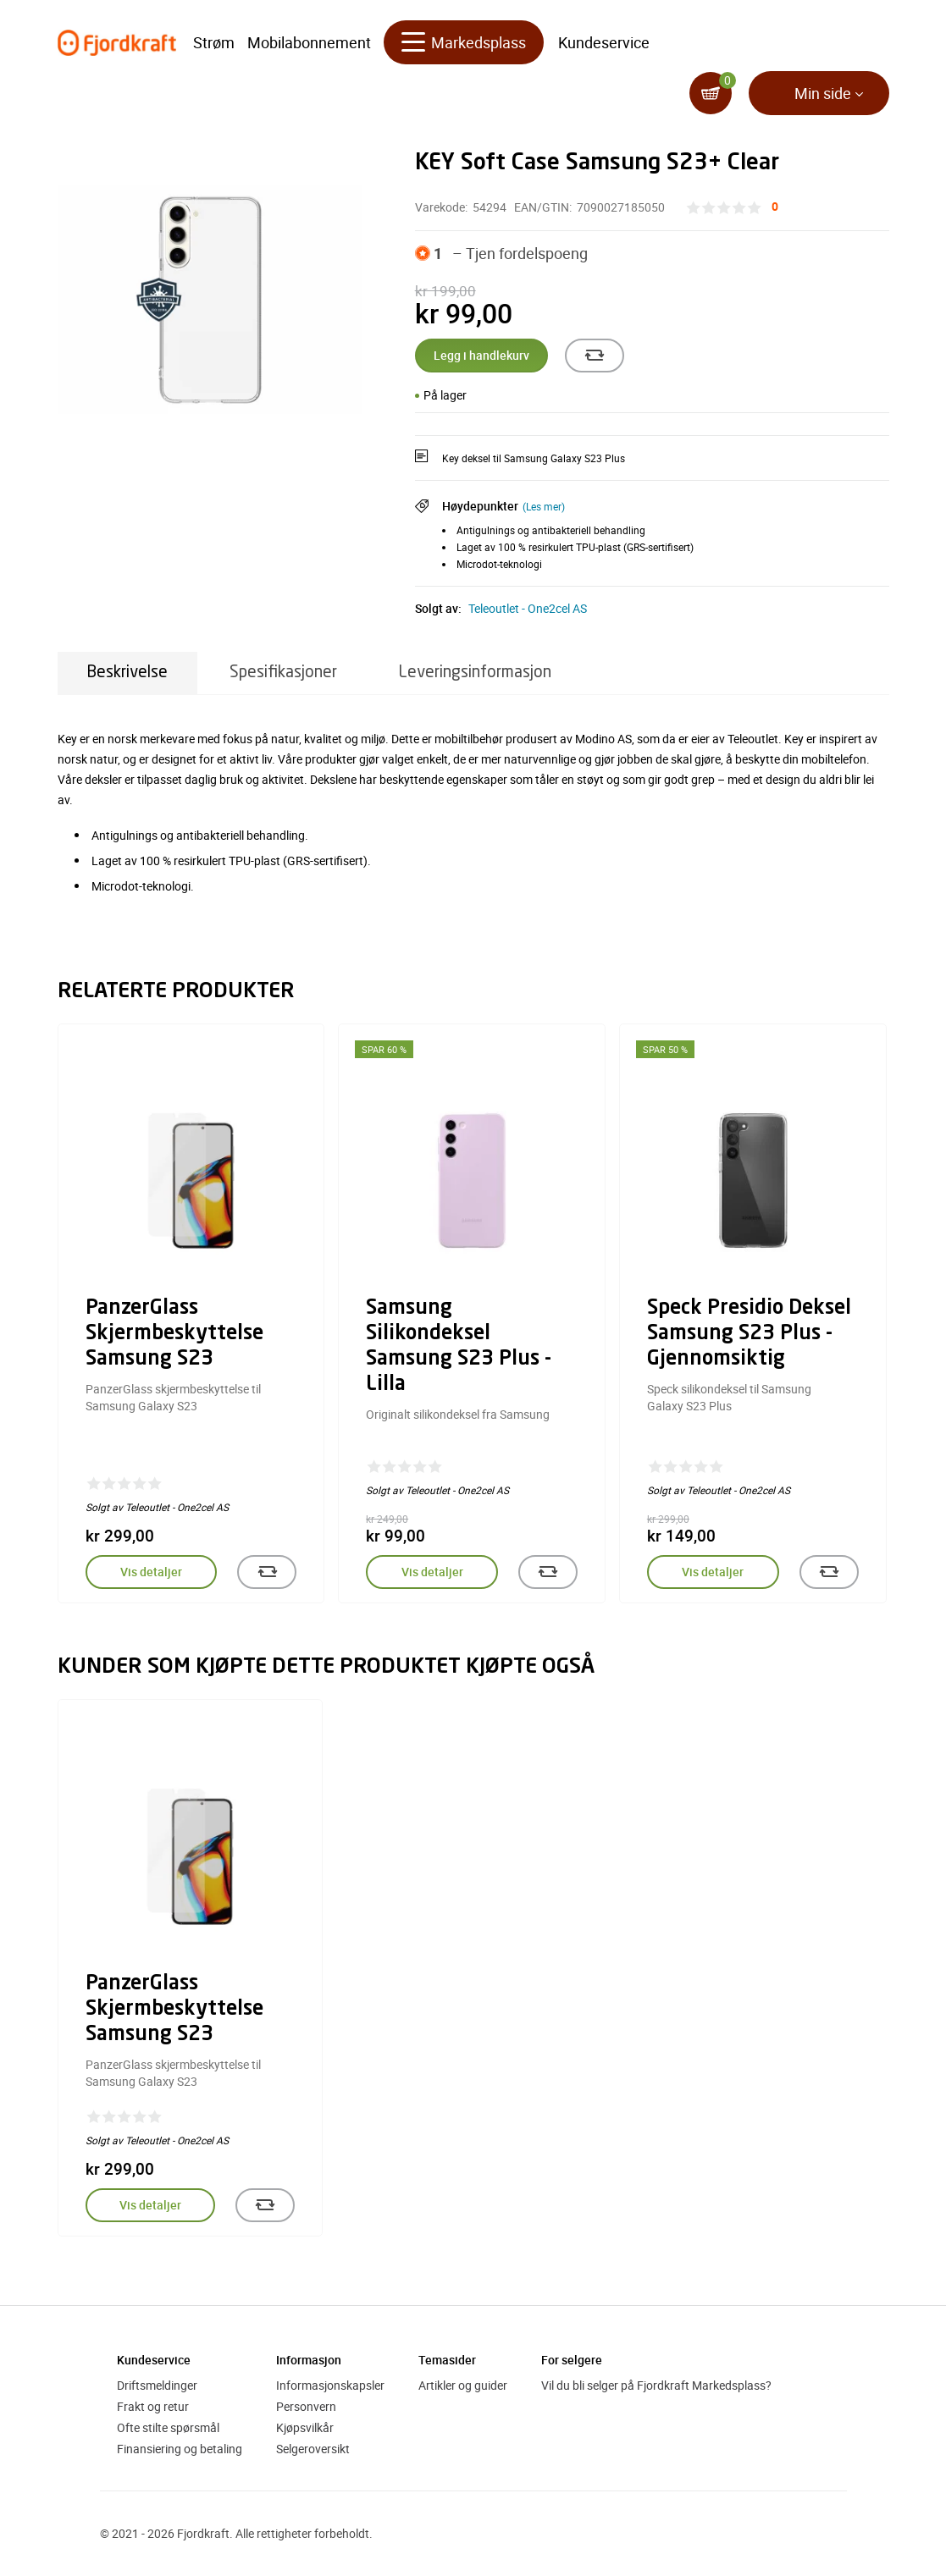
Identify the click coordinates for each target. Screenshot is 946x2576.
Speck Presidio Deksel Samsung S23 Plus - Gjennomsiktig (749, 1334)
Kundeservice (604, 42)
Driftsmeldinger (157, 2385)
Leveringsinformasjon (475, 673)
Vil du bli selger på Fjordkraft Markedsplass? (656, 2385)
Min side (822, 93)
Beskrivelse (127, 673)
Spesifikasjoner (283, 673)
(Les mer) (544, 506)
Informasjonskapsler (330, 2385)
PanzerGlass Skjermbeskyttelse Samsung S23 (174, 1334)
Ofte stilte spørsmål (168, 2427)
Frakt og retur (153, 2406)
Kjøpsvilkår (305, 2427)
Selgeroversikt (313, 2449)
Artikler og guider (462, 2385)
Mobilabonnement (309, 42)
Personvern (306, 2406)
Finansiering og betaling (179, 2449)
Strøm (214, 42)
